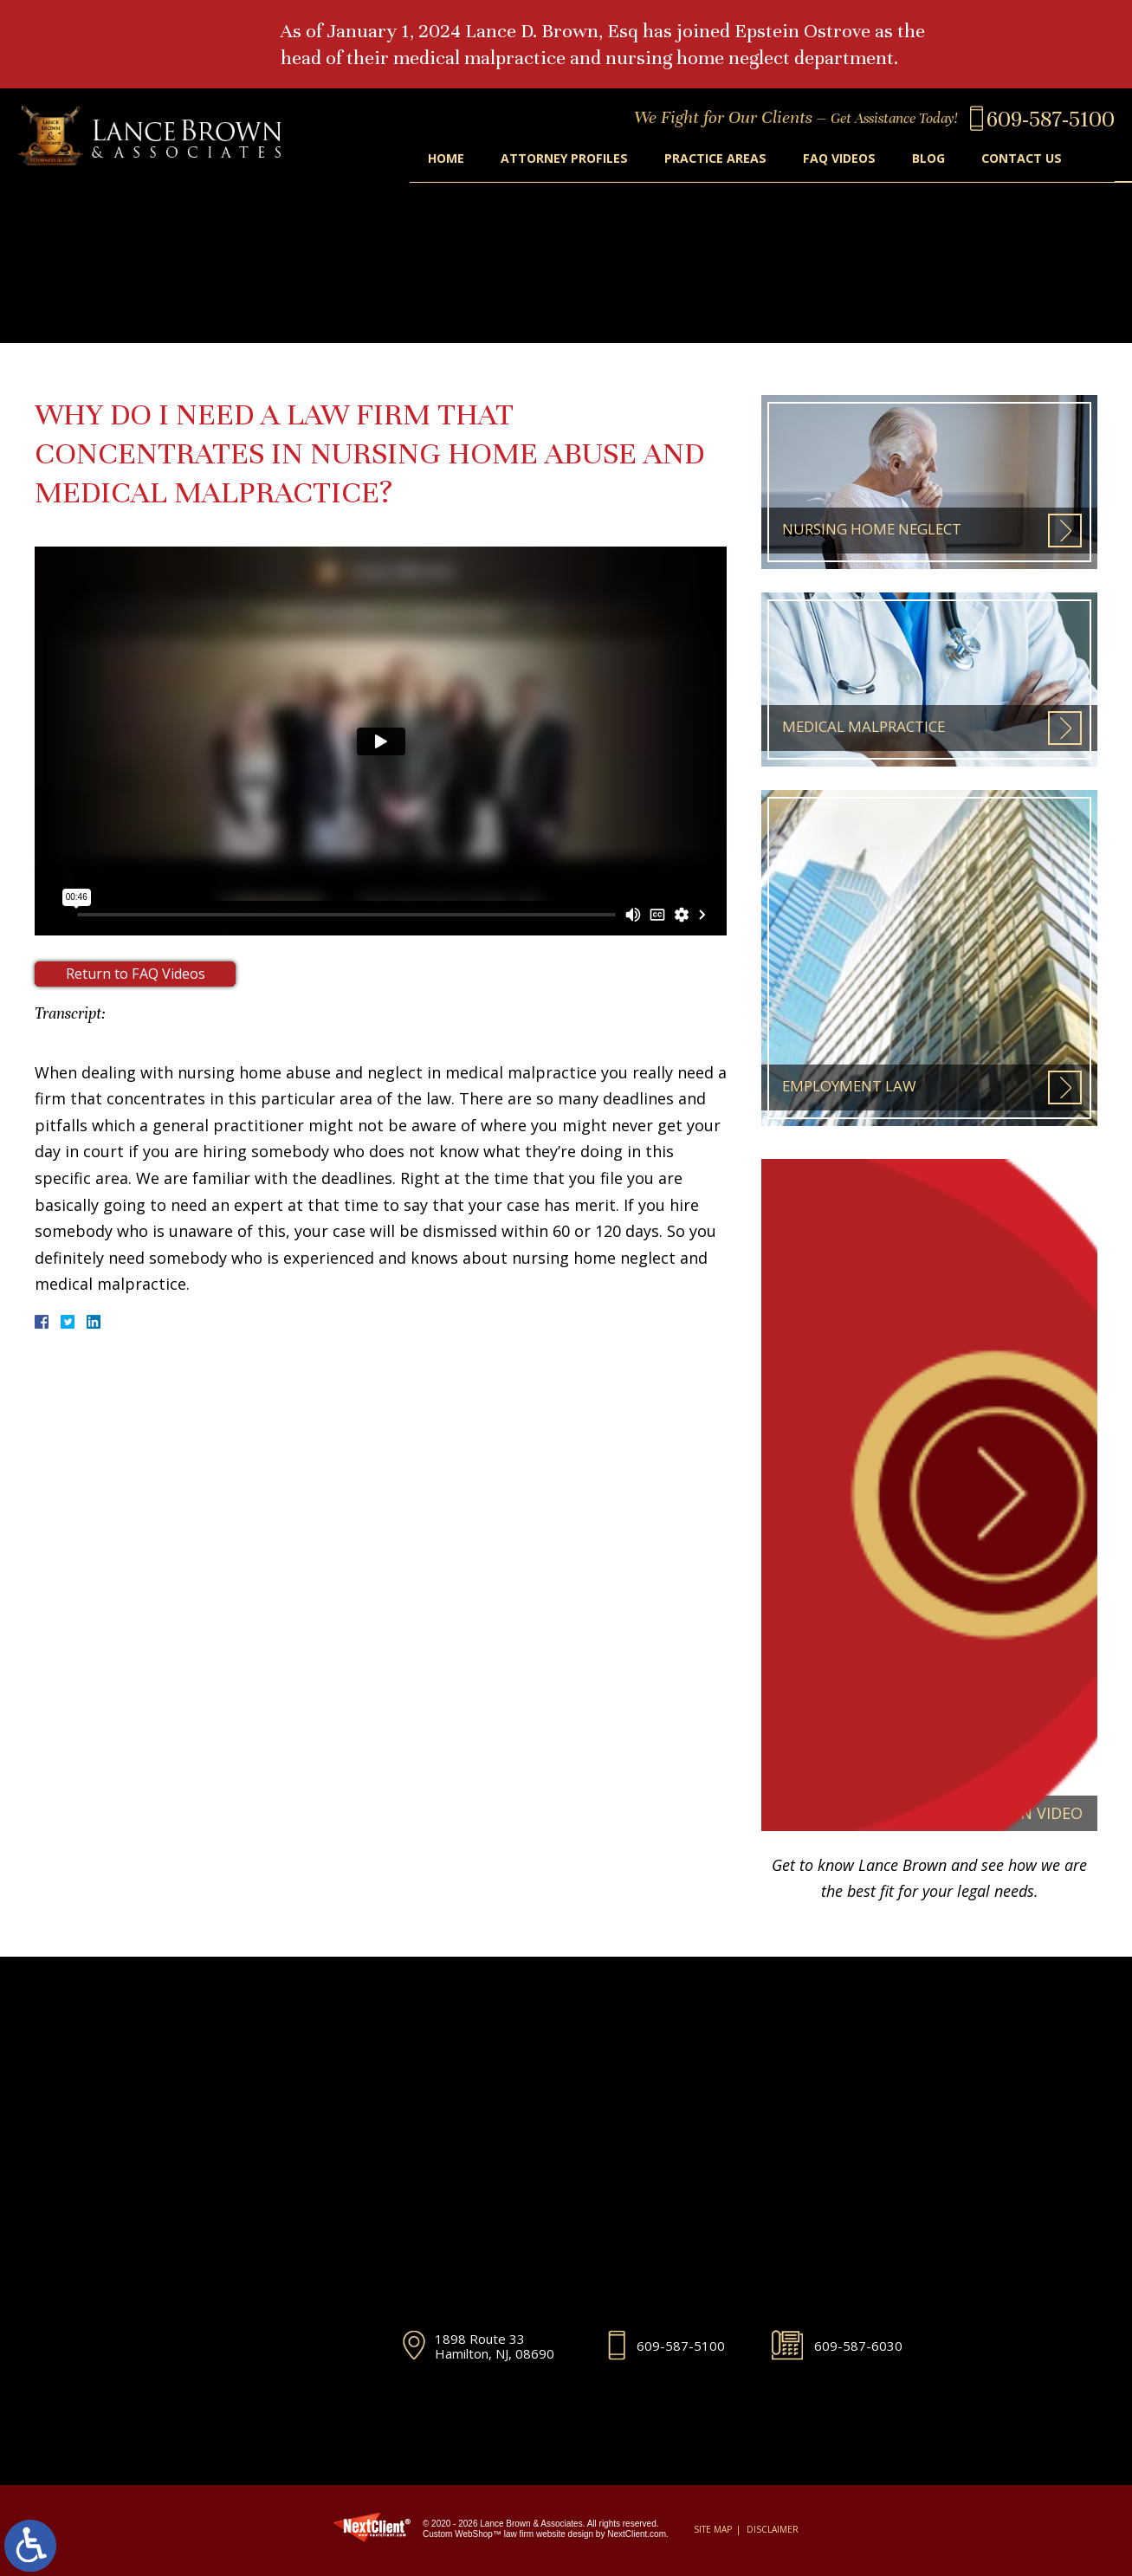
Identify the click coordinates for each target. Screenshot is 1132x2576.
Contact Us (1019, 158)
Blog (923, 158)
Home (425, 158)
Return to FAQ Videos (135, 974)
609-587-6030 (858, 2344)
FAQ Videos (830, 158)
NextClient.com (636, 2534)
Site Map (713, 2529)
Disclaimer (773, 2529)
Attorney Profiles (548, 158)
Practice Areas (702, 158)
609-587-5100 (681, 2344)
